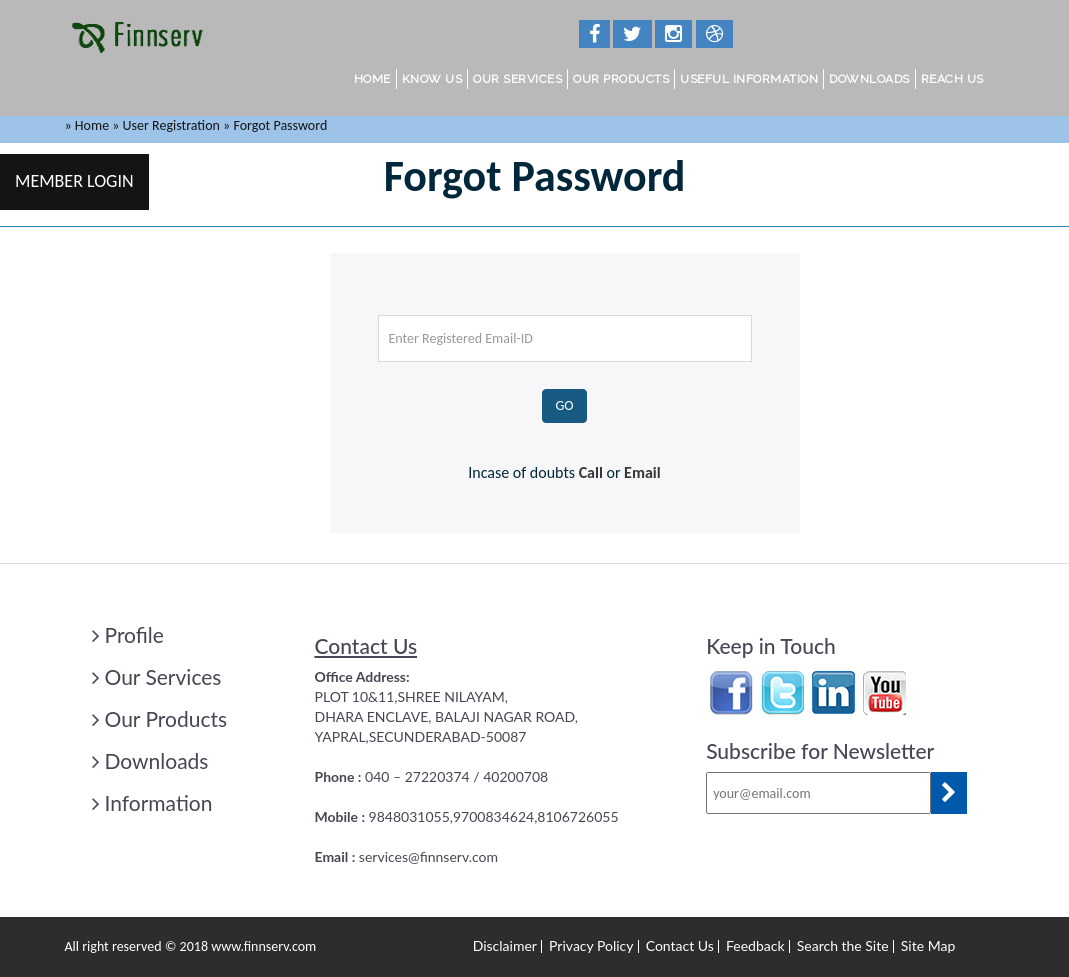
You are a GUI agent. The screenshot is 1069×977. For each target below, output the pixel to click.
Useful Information (749, 79)
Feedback (755, 945)
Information (152, 802)
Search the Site (843, 945)
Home (372, 79)
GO (564, 405)
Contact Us (680, 945)
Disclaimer (505, 945)
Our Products (621, 79)
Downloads (869, 79)
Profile (128, 634)
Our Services (517, 79)
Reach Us (952, 79)
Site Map (928, 945)
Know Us (432, 79)
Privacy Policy (591, 945)
